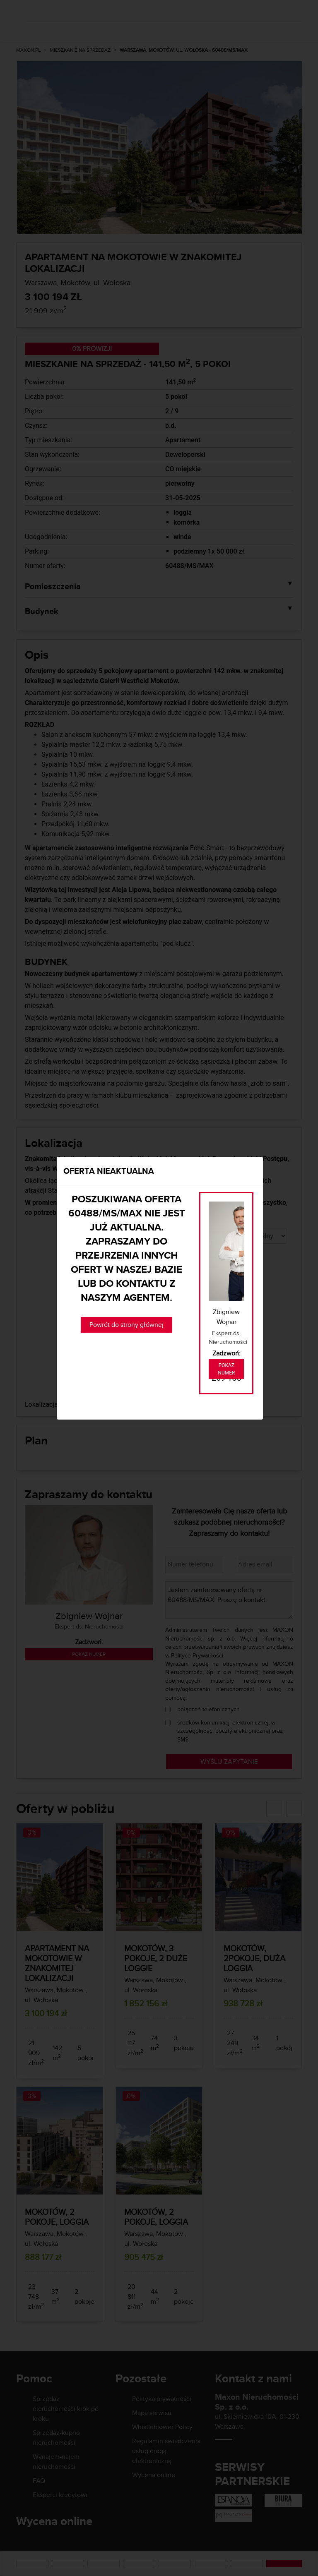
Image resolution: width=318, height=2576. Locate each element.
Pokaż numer (226, 1369)
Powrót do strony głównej (126, 1324)
